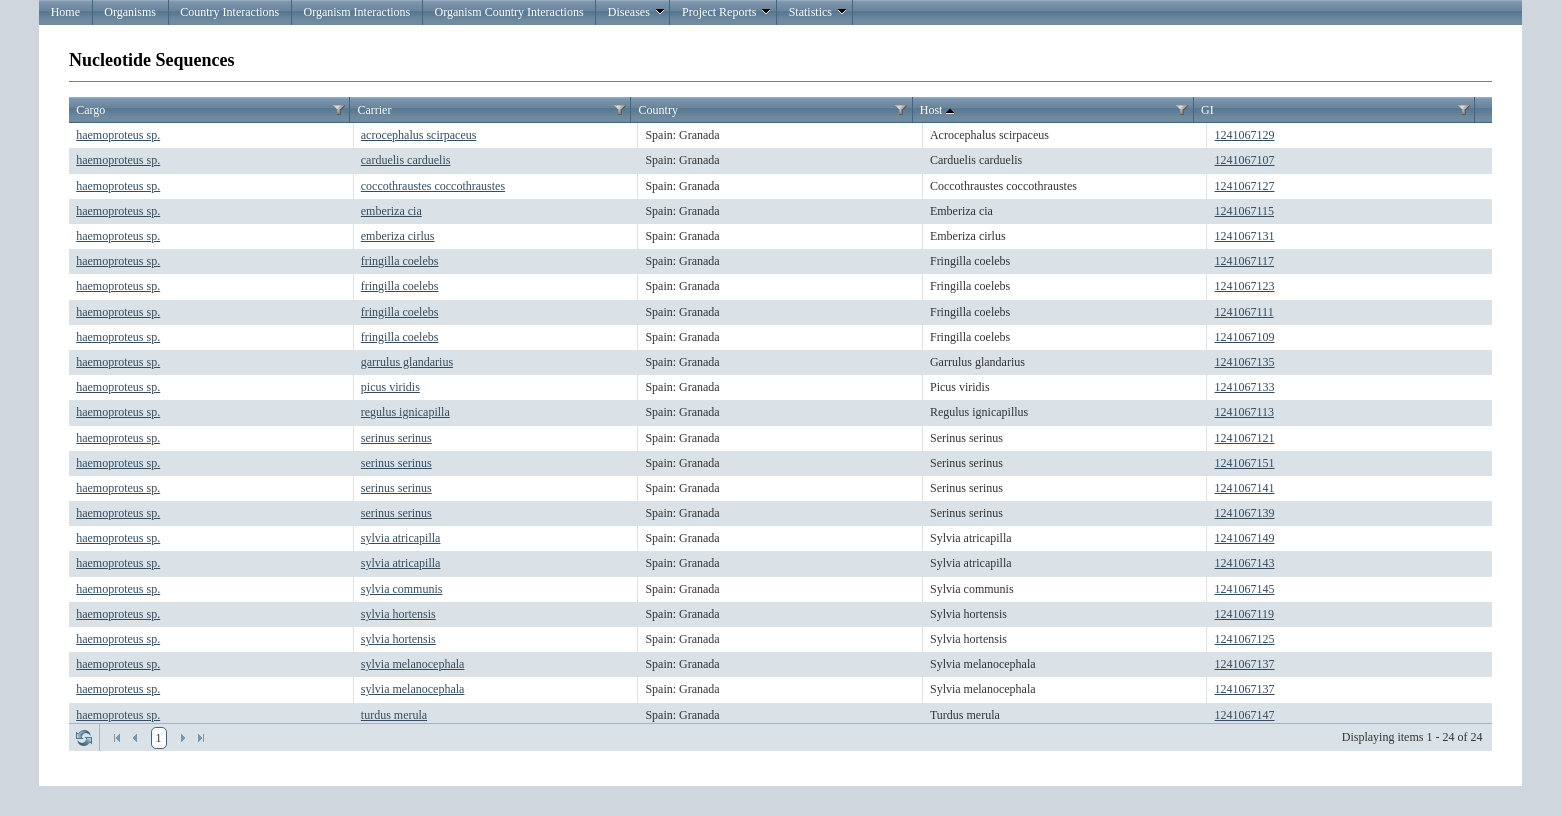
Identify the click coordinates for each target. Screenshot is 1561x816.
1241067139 (1245, 513)
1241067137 (1245, 664)
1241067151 (1245, 463)
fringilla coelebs (400, 261)
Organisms (130, 12)
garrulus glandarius (407, 362)
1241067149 (1245, 538)
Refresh (84, 738)
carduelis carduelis (406, 160)
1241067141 (1245, 488)
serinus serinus (396, 438)
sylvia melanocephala (413, 664)
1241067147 (1245, 715)
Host (939, 111)
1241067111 (1244, 312)
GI (1207, 110)
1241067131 (1245, 236)
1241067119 (1245, 614)
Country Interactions (229, 12)
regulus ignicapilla (405, 412)
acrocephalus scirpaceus (419, 135)
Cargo (90, 110)
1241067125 (1245, 639)
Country (658, 110)
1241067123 (1245, 286)
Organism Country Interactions (509, 12)
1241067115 (1245, 211)
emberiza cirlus (398, 236)
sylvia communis (402, 589)
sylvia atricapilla (401, 538)
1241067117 (1245, 261)
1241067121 (1245, 438)
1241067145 (1245, 589)
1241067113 (1245, 412)
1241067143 (1245, 563)
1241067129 (1245, 135)
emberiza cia (391, 211)
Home (65, 12)
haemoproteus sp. (118, 135)
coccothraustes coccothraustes (433, 186)
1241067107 (1245, 160)
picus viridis (390, 387)
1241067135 (1245, 362)
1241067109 (1245, 337)
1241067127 (1245, 186)
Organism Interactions (357, 12)
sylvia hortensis (398, 614)
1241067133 (1245, 387)
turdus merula (394, 715)
